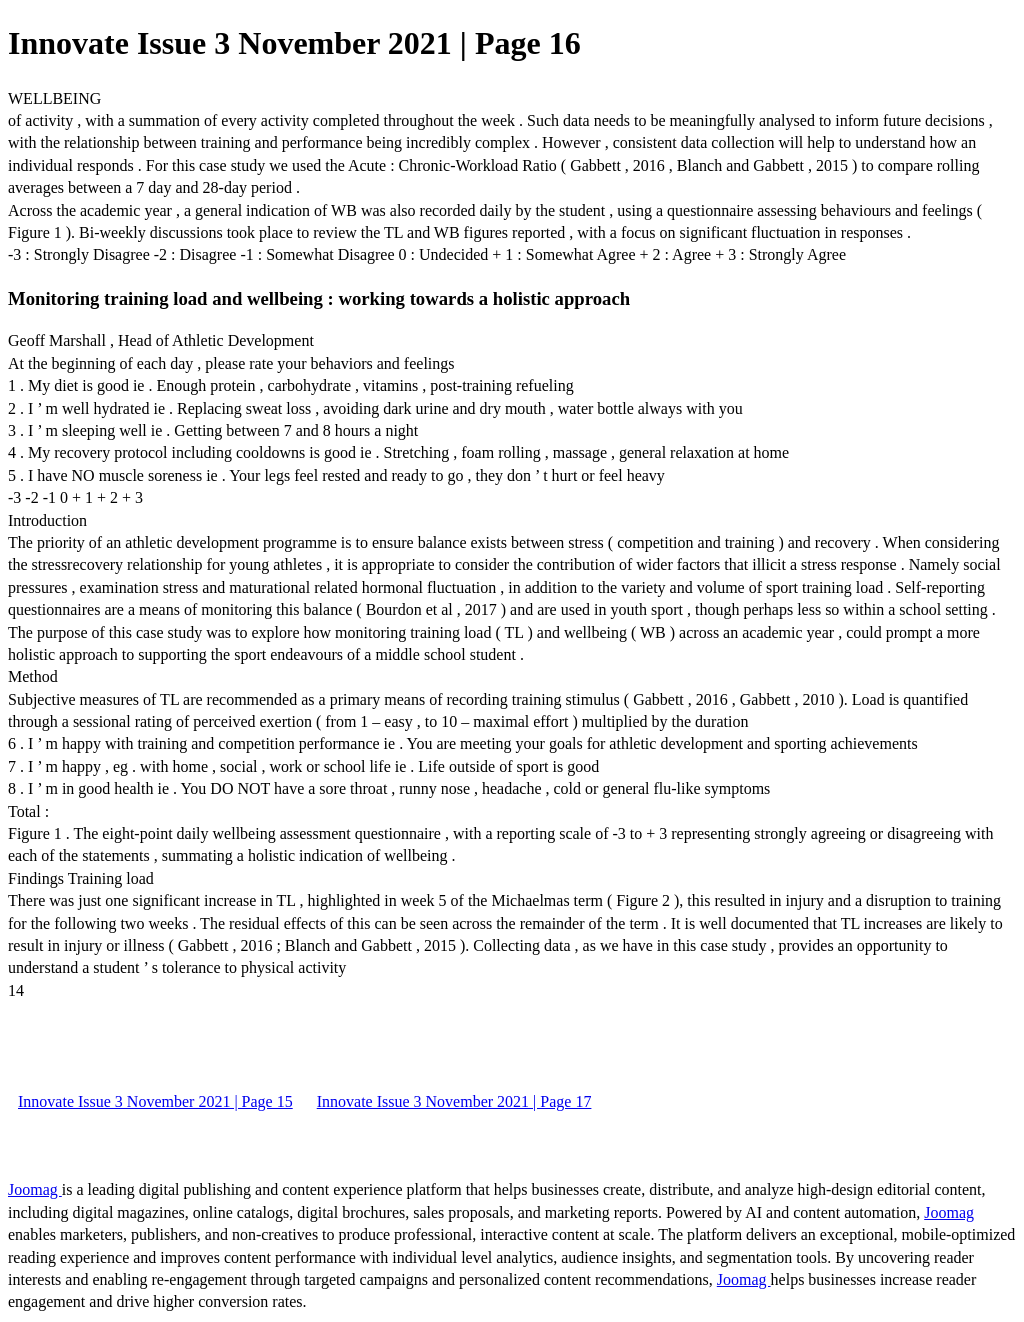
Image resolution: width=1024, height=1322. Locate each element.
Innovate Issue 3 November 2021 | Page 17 (454, 1101)
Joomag (35, 1189)
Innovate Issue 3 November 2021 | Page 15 (155, 1101)
